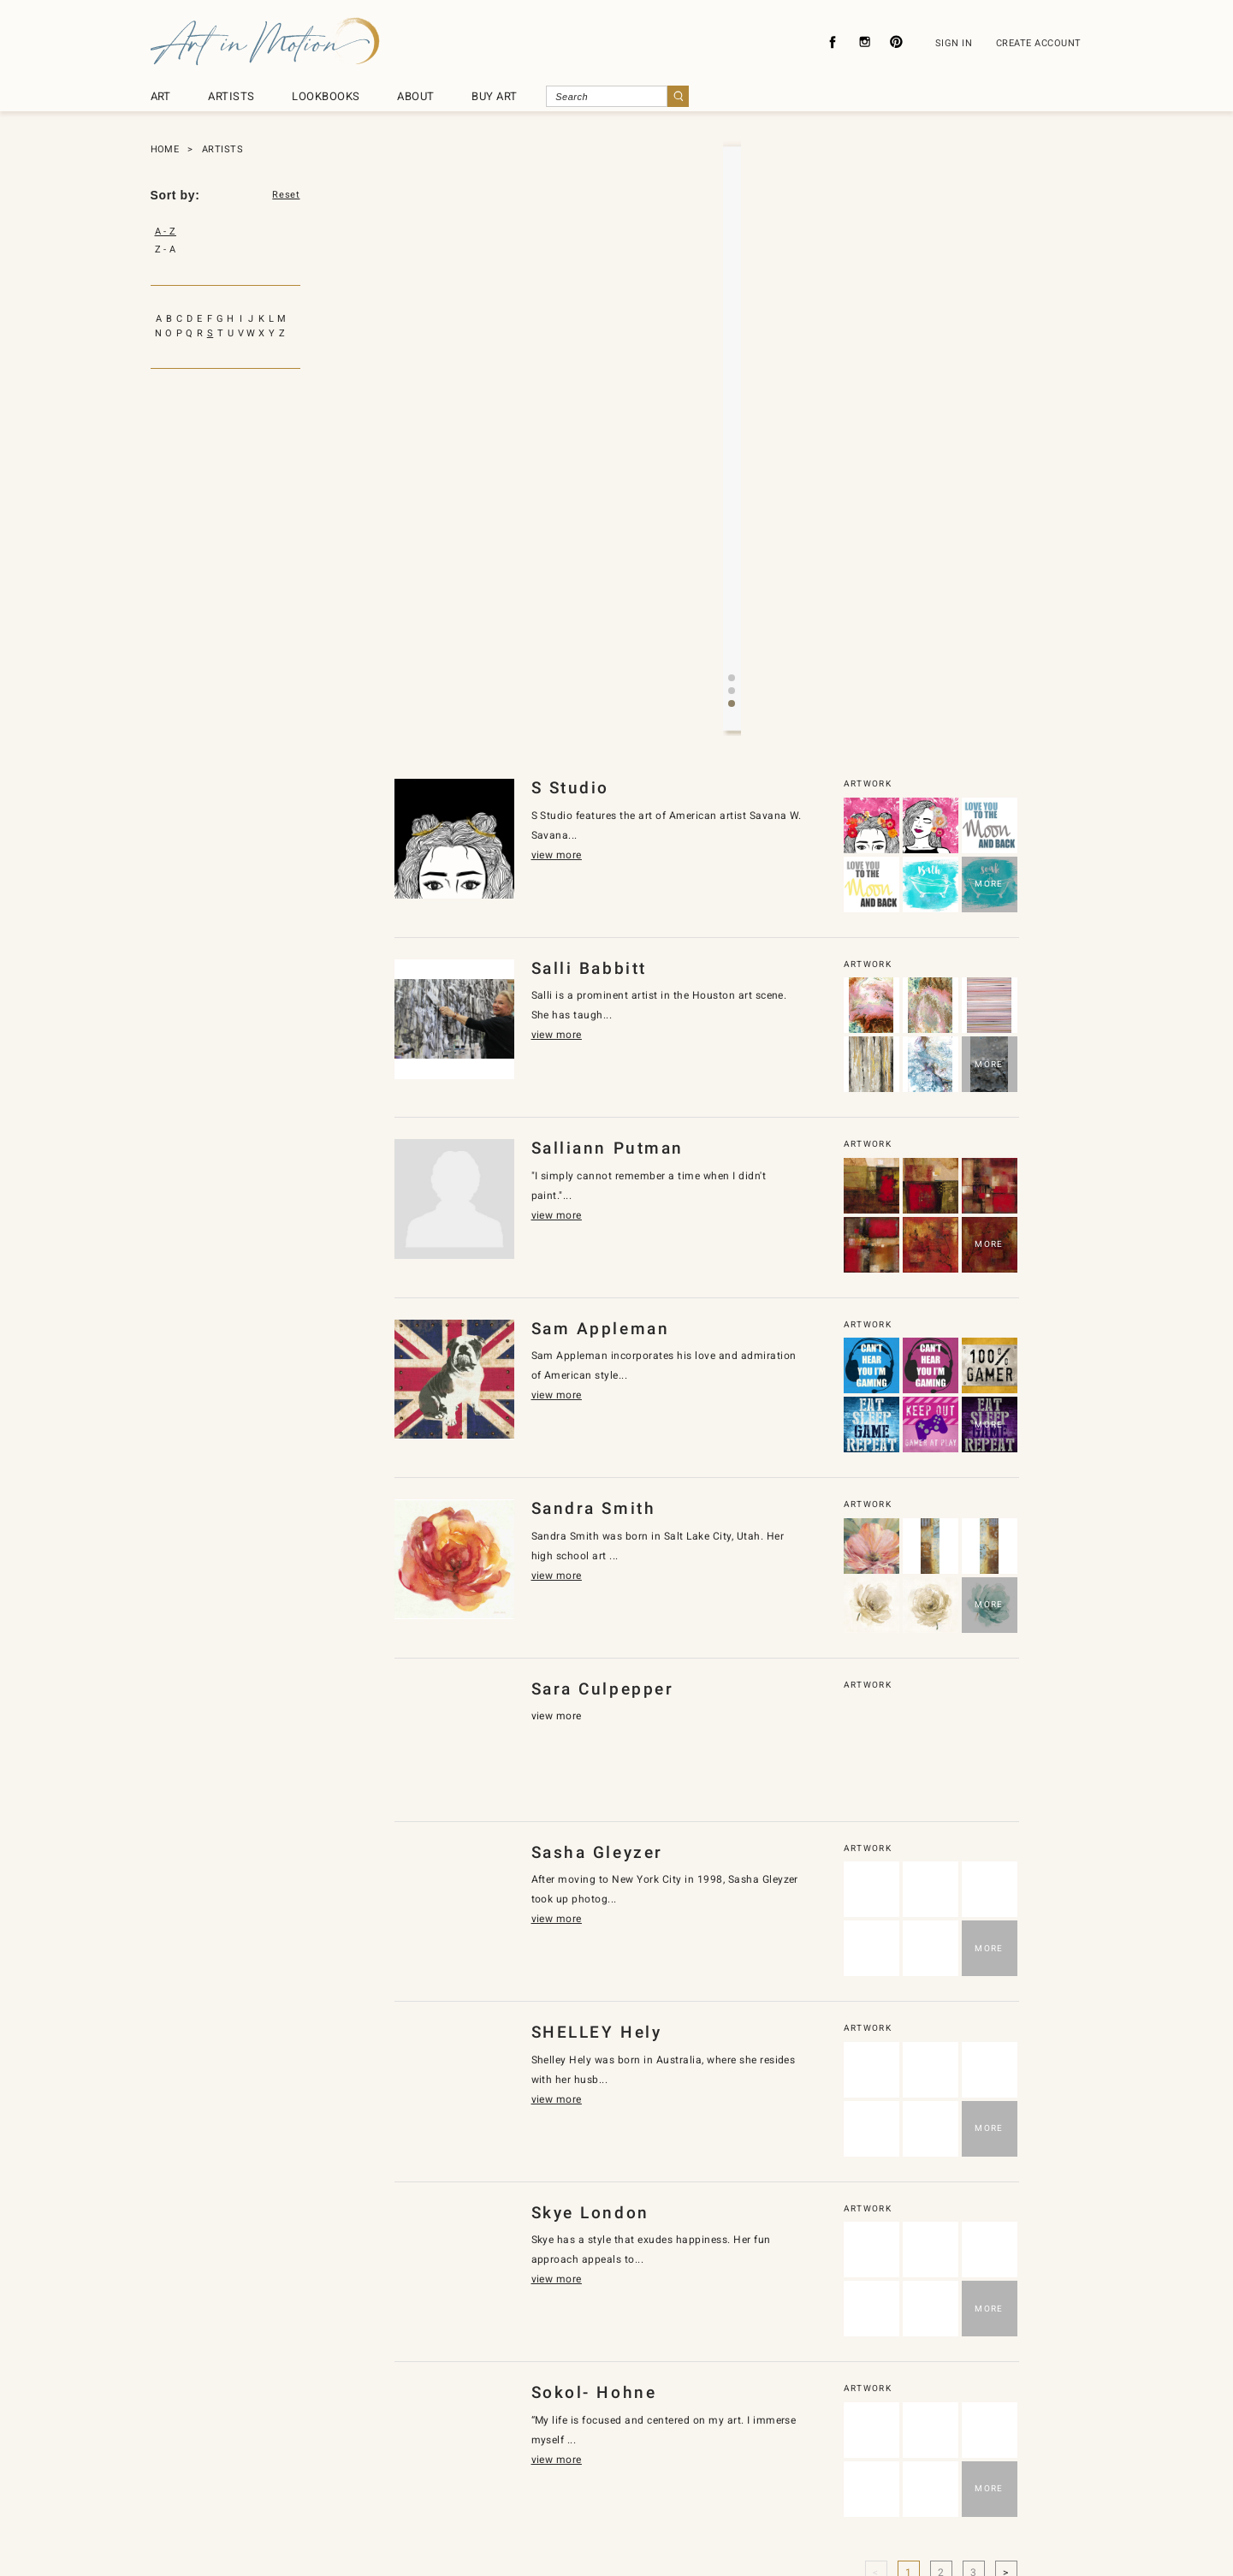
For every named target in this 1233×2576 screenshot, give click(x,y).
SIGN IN (953, 43)
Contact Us (575, 2483)
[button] (718, 435)
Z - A (165, 249)
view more (713, 373)
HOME (165, 149)
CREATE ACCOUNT (1039, 43)
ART (161, 96)
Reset (285, 195)
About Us (398, 2483)
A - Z (165, 231)
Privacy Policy (484, 2483)
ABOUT (415, 96)
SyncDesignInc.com (623, 2536)
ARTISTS (231, 96)
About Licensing (670, 2483)
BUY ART (494, 96)
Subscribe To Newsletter (797, 2483)
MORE (989, 615)
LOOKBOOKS (325, 96)
